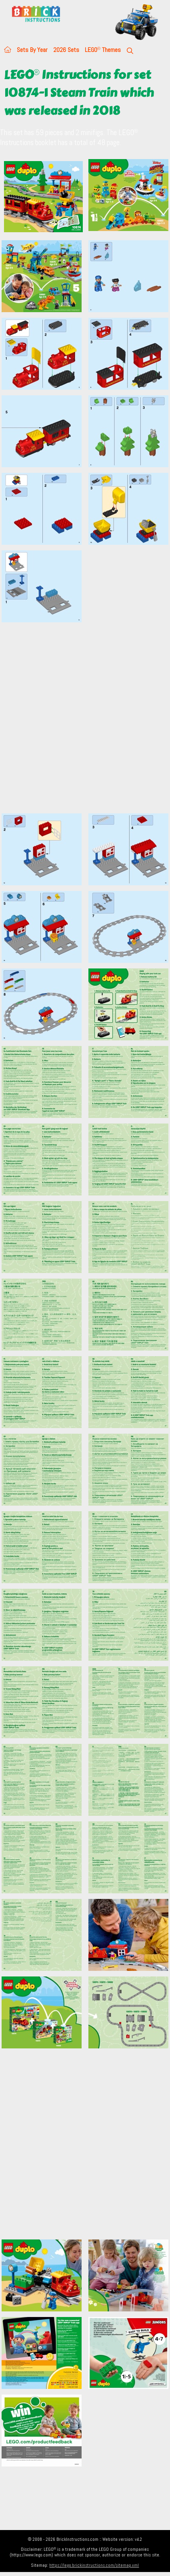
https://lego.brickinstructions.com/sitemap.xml (94, 2565)
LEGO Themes (103, 50)
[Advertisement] (85, 722)
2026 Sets (66, 50)
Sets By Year (32, 50)
